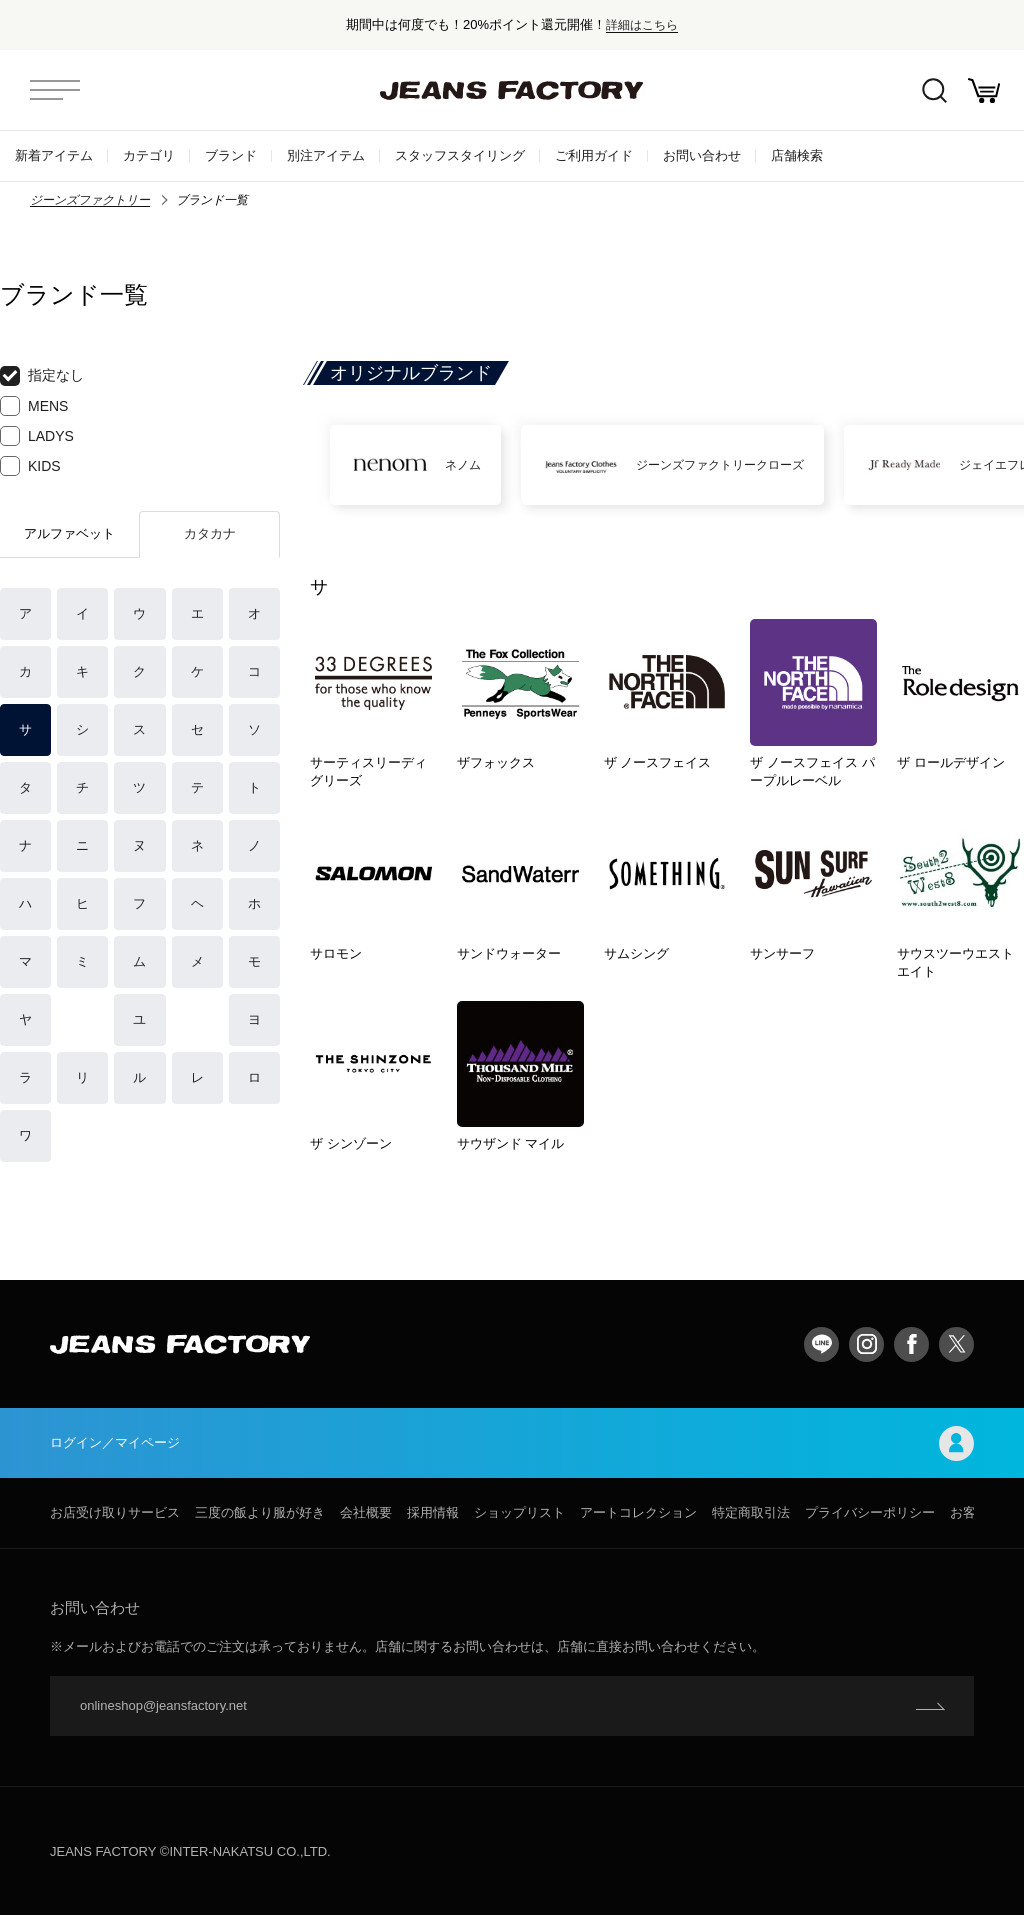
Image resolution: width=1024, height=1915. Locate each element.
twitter (956, 1344)
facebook (911, 1344)
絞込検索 (934, 90)
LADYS (37, 436)
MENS (34, 406)
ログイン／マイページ (512, 1443)
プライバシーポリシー (870, 1512)
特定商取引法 (751, 1512)
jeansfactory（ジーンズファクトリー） (512, 90)
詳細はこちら (642, 24)
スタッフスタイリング (460, 155)
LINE (821, 1344)
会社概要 (366, 1512)
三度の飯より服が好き (260, 1512)
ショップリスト (519, 1512)
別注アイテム (326, 155)
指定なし (42, 376)
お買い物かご (984, 90)
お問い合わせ (702, 155)
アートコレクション (638, 1512)
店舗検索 (797, 155)
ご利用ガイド (594, 155)
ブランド (231, 155)
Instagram (866, 1344)
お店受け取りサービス (115, 1512)
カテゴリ (149, 155)
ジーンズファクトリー (90, 200)
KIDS (30, 466)
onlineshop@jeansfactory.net (163, 1705)
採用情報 (433, 1512)
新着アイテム (54, 155)
